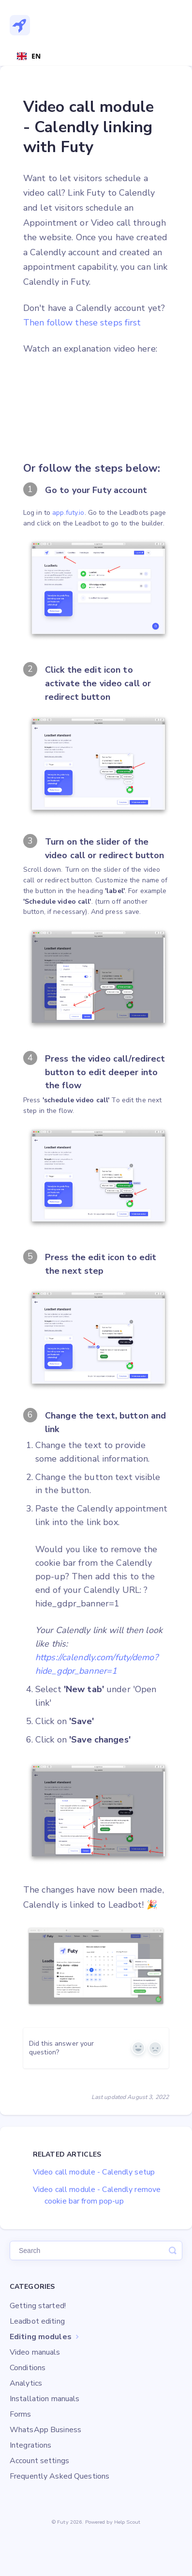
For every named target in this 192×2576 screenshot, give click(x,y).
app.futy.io (68, 512)
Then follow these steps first (82, 322)
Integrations (30, 2445)
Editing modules (45, 2336)
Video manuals (35, 2352)
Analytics (26, 2383)
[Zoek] (96, 2250)
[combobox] (29, 56)
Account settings (39, 2460)
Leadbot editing (37, 2321)
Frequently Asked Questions (59, 2476)
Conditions (27, 2367)
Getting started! (38, 2305)
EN (29, 56)
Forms (20, 2414)
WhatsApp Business (45, 2429)
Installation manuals (44, 2398)
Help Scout (127, 2522)
